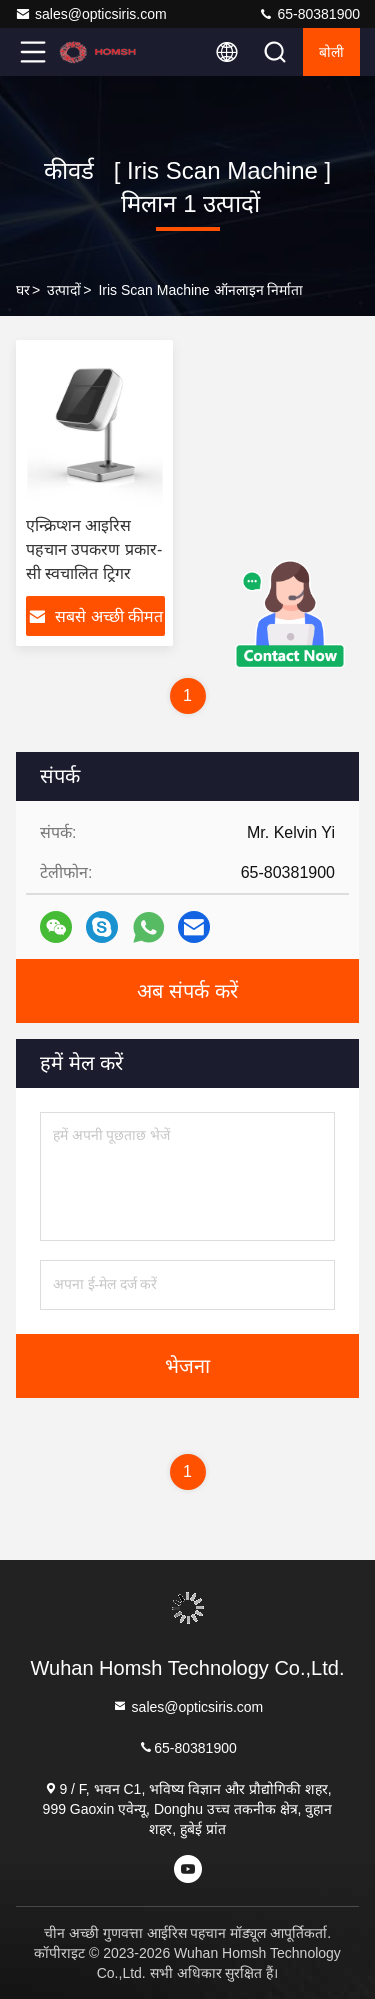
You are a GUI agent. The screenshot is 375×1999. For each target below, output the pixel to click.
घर (23, 290)
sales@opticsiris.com (91, 14)
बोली (331, 52)
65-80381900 (309, 14)
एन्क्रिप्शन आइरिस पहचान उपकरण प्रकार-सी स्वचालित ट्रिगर (94, 549)
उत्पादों (64, 290)
